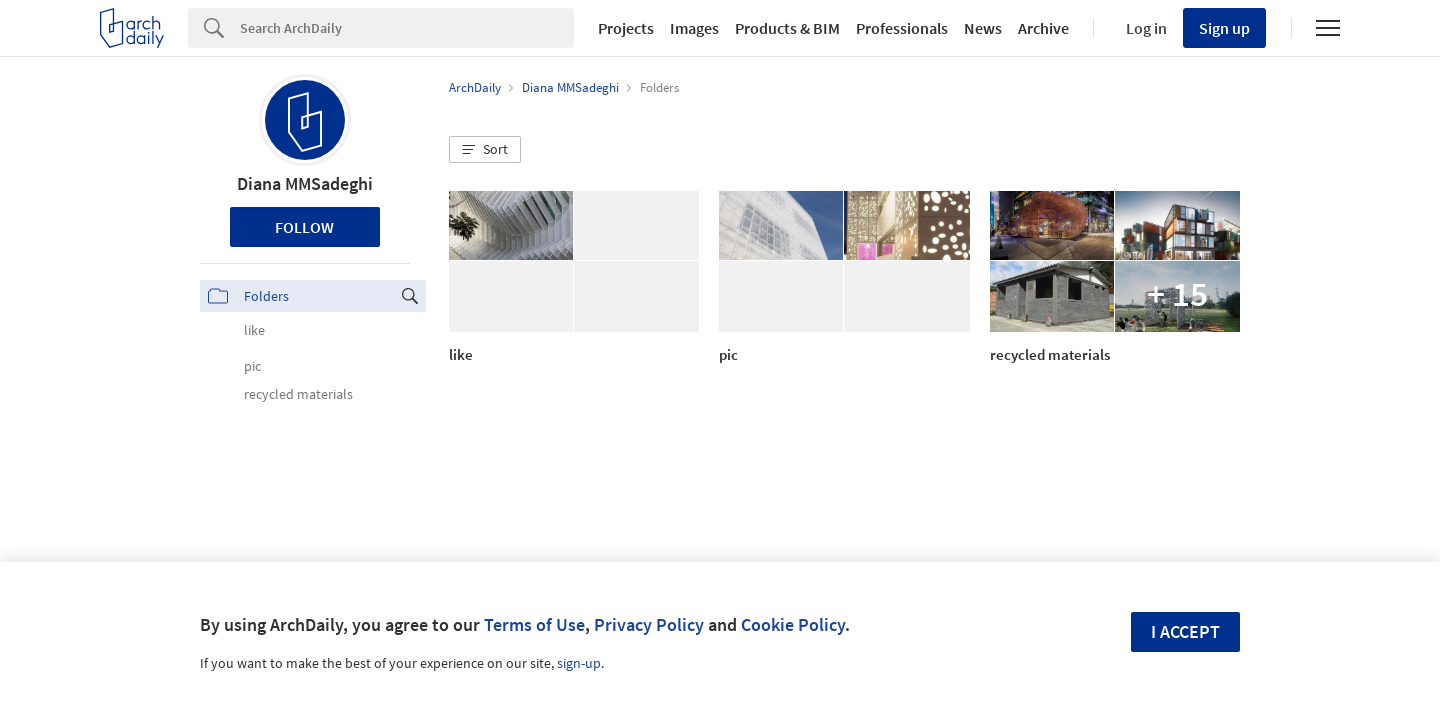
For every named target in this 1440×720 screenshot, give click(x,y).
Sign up (1224, 28)
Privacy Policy (649, 624)
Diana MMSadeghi (305, 183)
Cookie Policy (793, 624)
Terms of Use (534, 624)
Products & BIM (787, 28)
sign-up (579, 663)
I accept (1185, 631)
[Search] (407, 28)
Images (694, 28)
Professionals (902, 28)
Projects (626, 28)
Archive (1043, 28)
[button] (485, 150)
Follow (304, 227)
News (983, 28)
